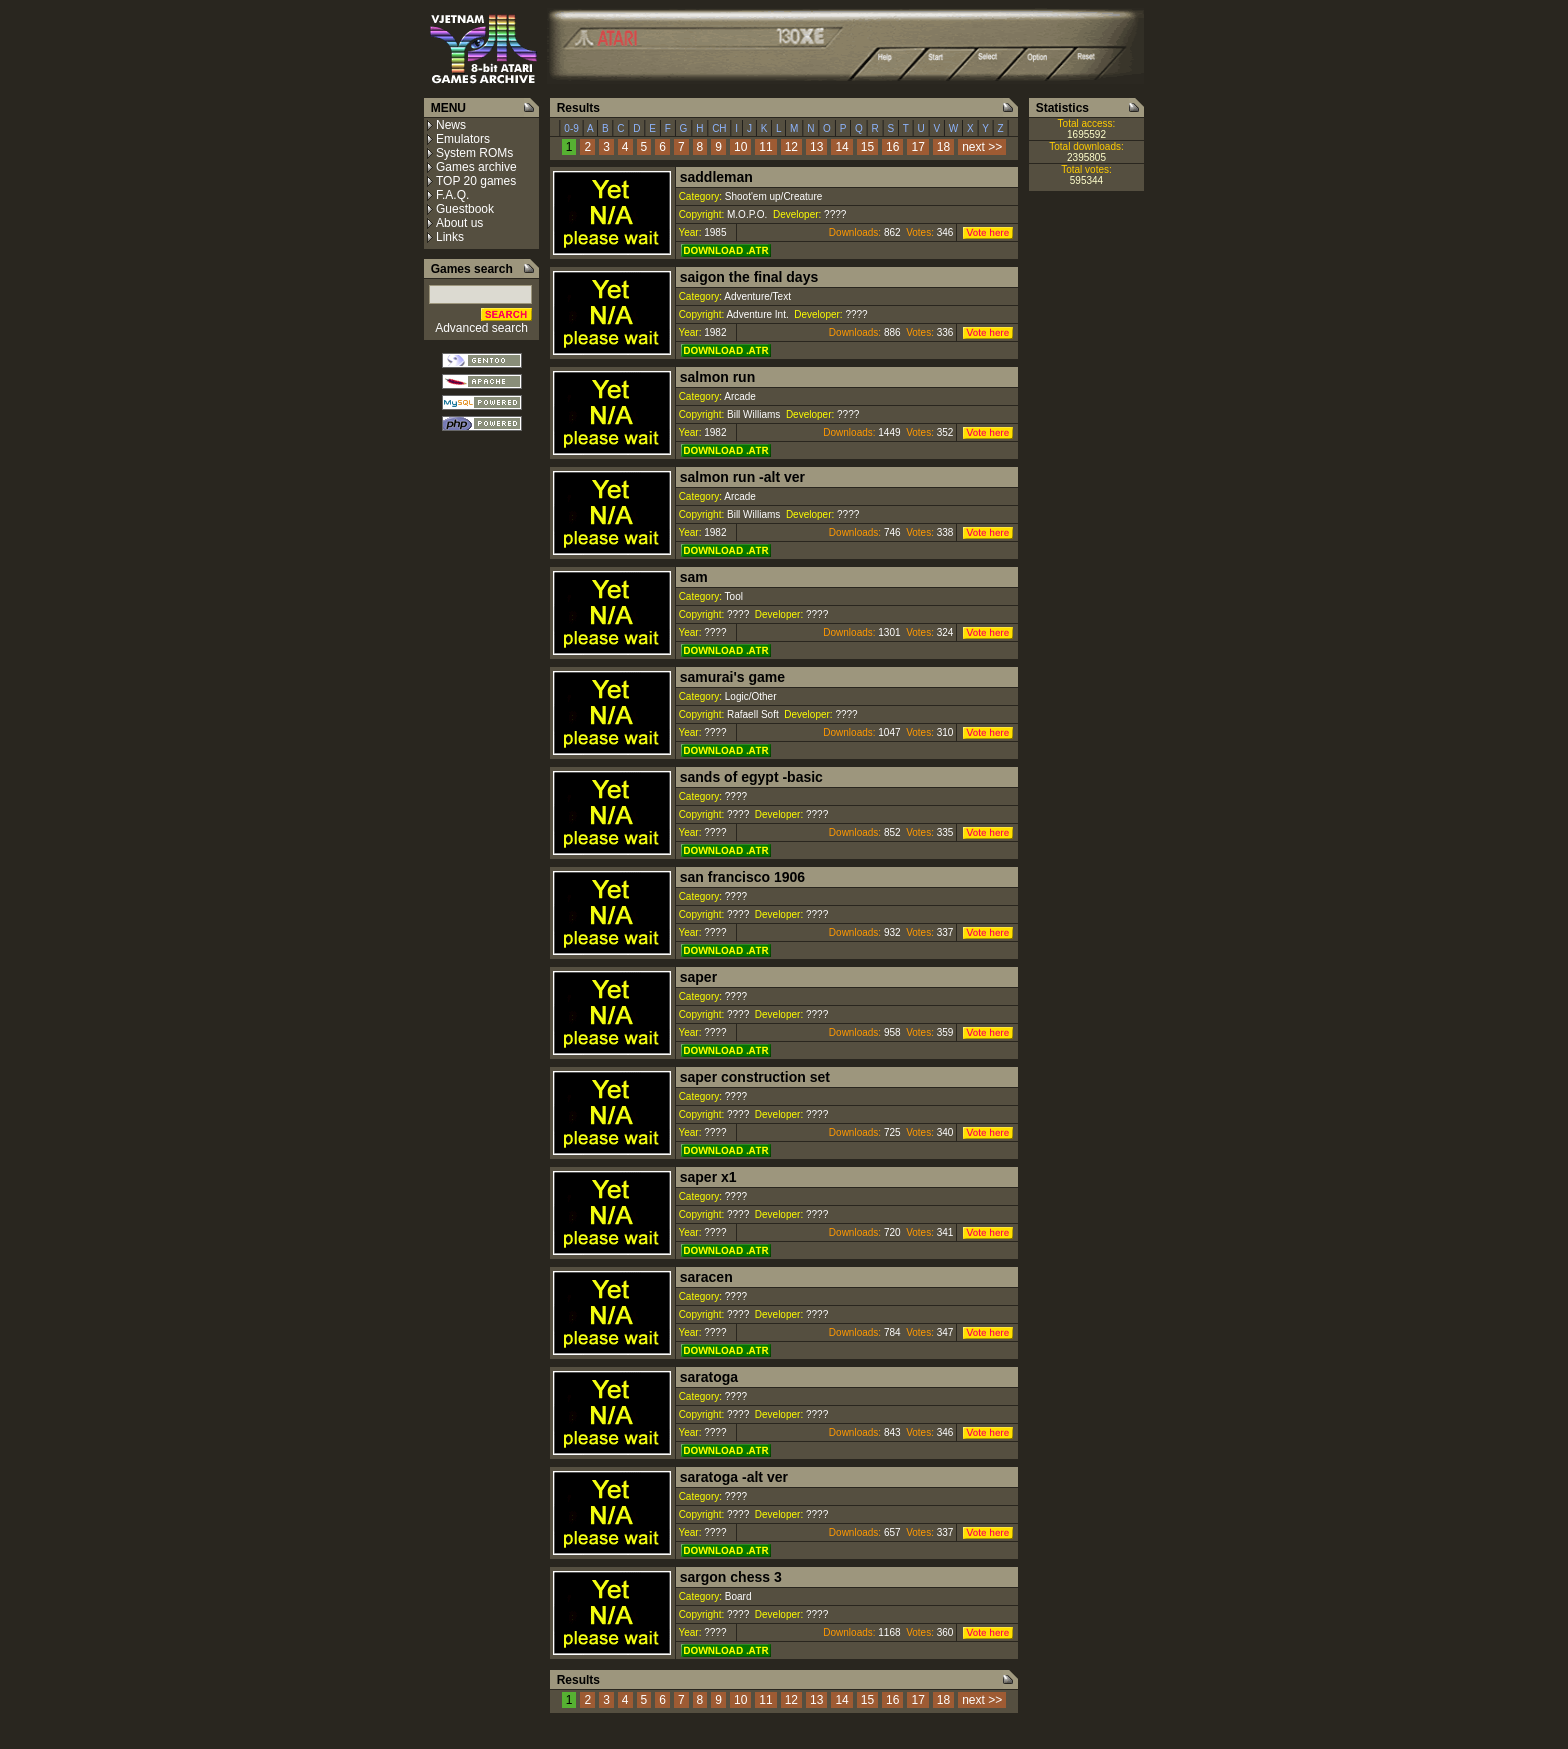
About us (459, 223)
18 (943, 147)
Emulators (463, 139)
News (451, 125)
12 (791, 147)
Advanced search (481, 328)
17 (917, 147)
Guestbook (465, 209)
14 (841, 147)
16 (892, 147)
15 (867, 147)
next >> (982, 147)
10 (740, 147)
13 (816, 147)
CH (719, 128)
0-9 (572, 128)
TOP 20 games (476, 181)
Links (450, 237)
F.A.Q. (452, 195)
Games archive (476, 167)
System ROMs (474, 153)
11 (765, 147)
